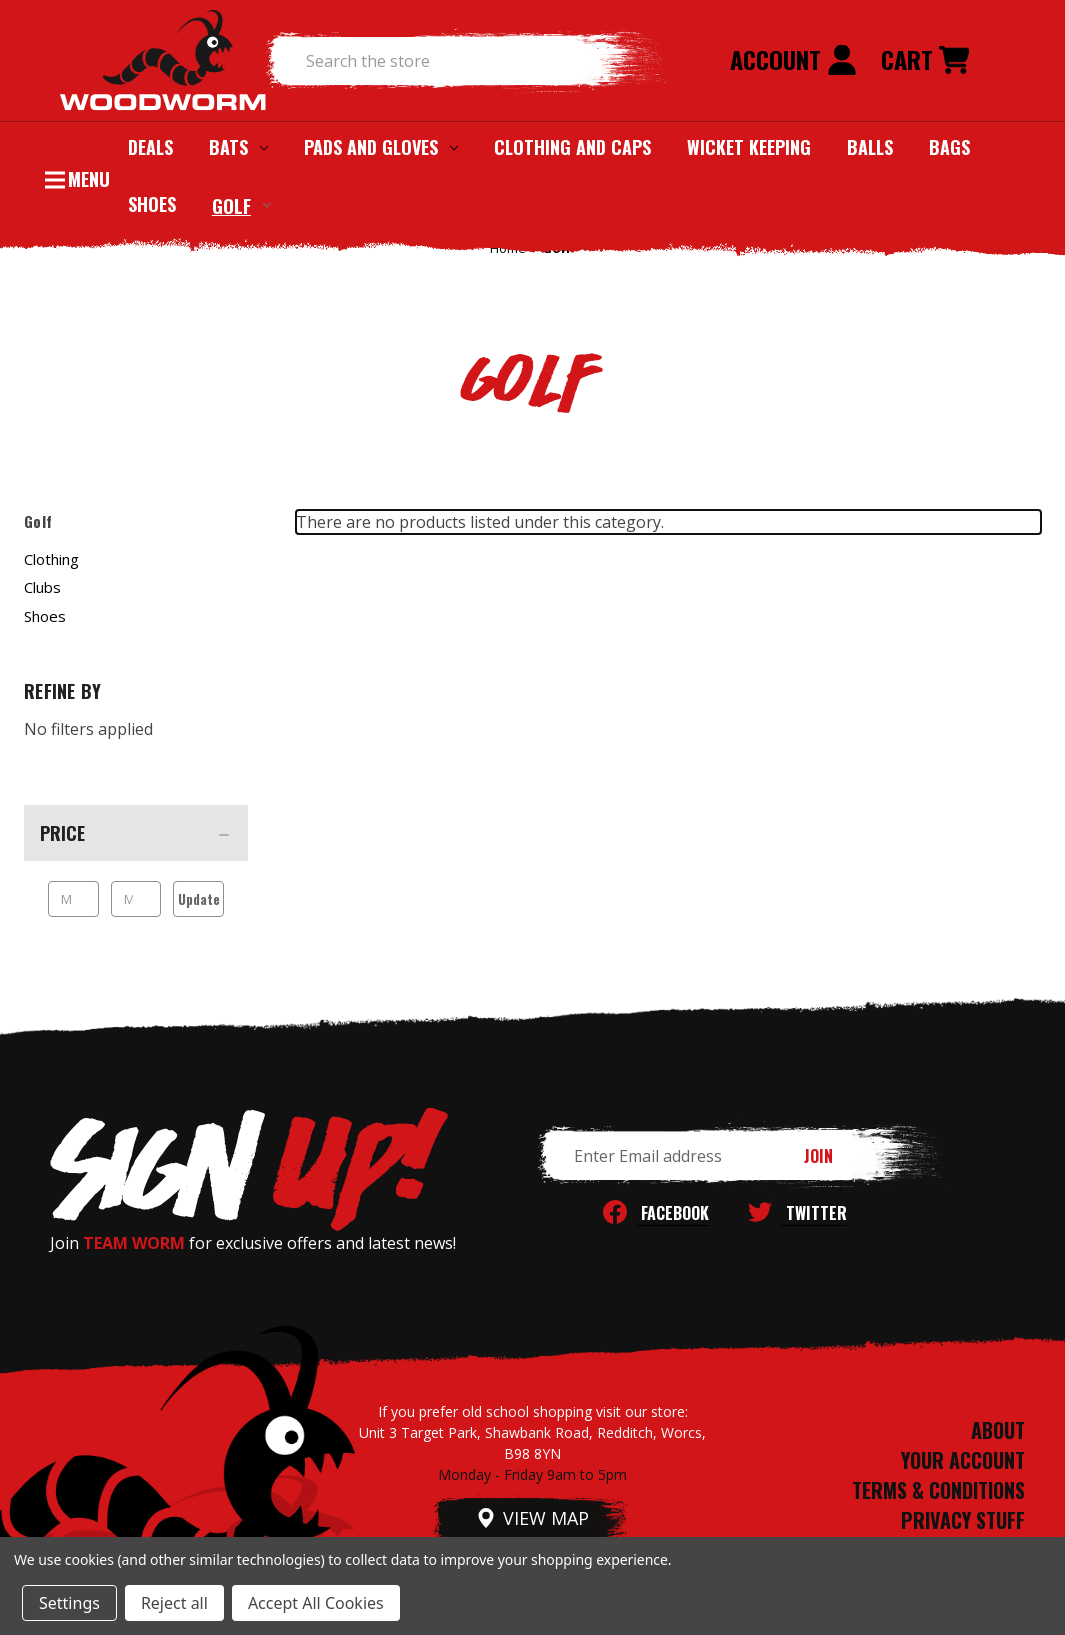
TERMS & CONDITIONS (938, 1490)
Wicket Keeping (749, 147)
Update (199, 899)
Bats (238, 147)
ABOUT (998, 1430)
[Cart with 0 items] (925, 61)
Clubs (42, 587)
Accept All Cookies (316, 1603)
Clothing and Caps (572, 147)
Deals (150, 147)
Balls (870, 147)
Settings (69, 1603)
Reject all (174, 1603)
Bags (949, 147)
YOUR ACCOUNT (963, 1460)
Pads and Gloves (381, 147)
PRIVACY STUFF (963, 1520)
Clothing (51, 559)
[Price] (136, 833)
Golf (241, 205)
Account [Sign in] (793, 59)
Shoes (152, 204)
